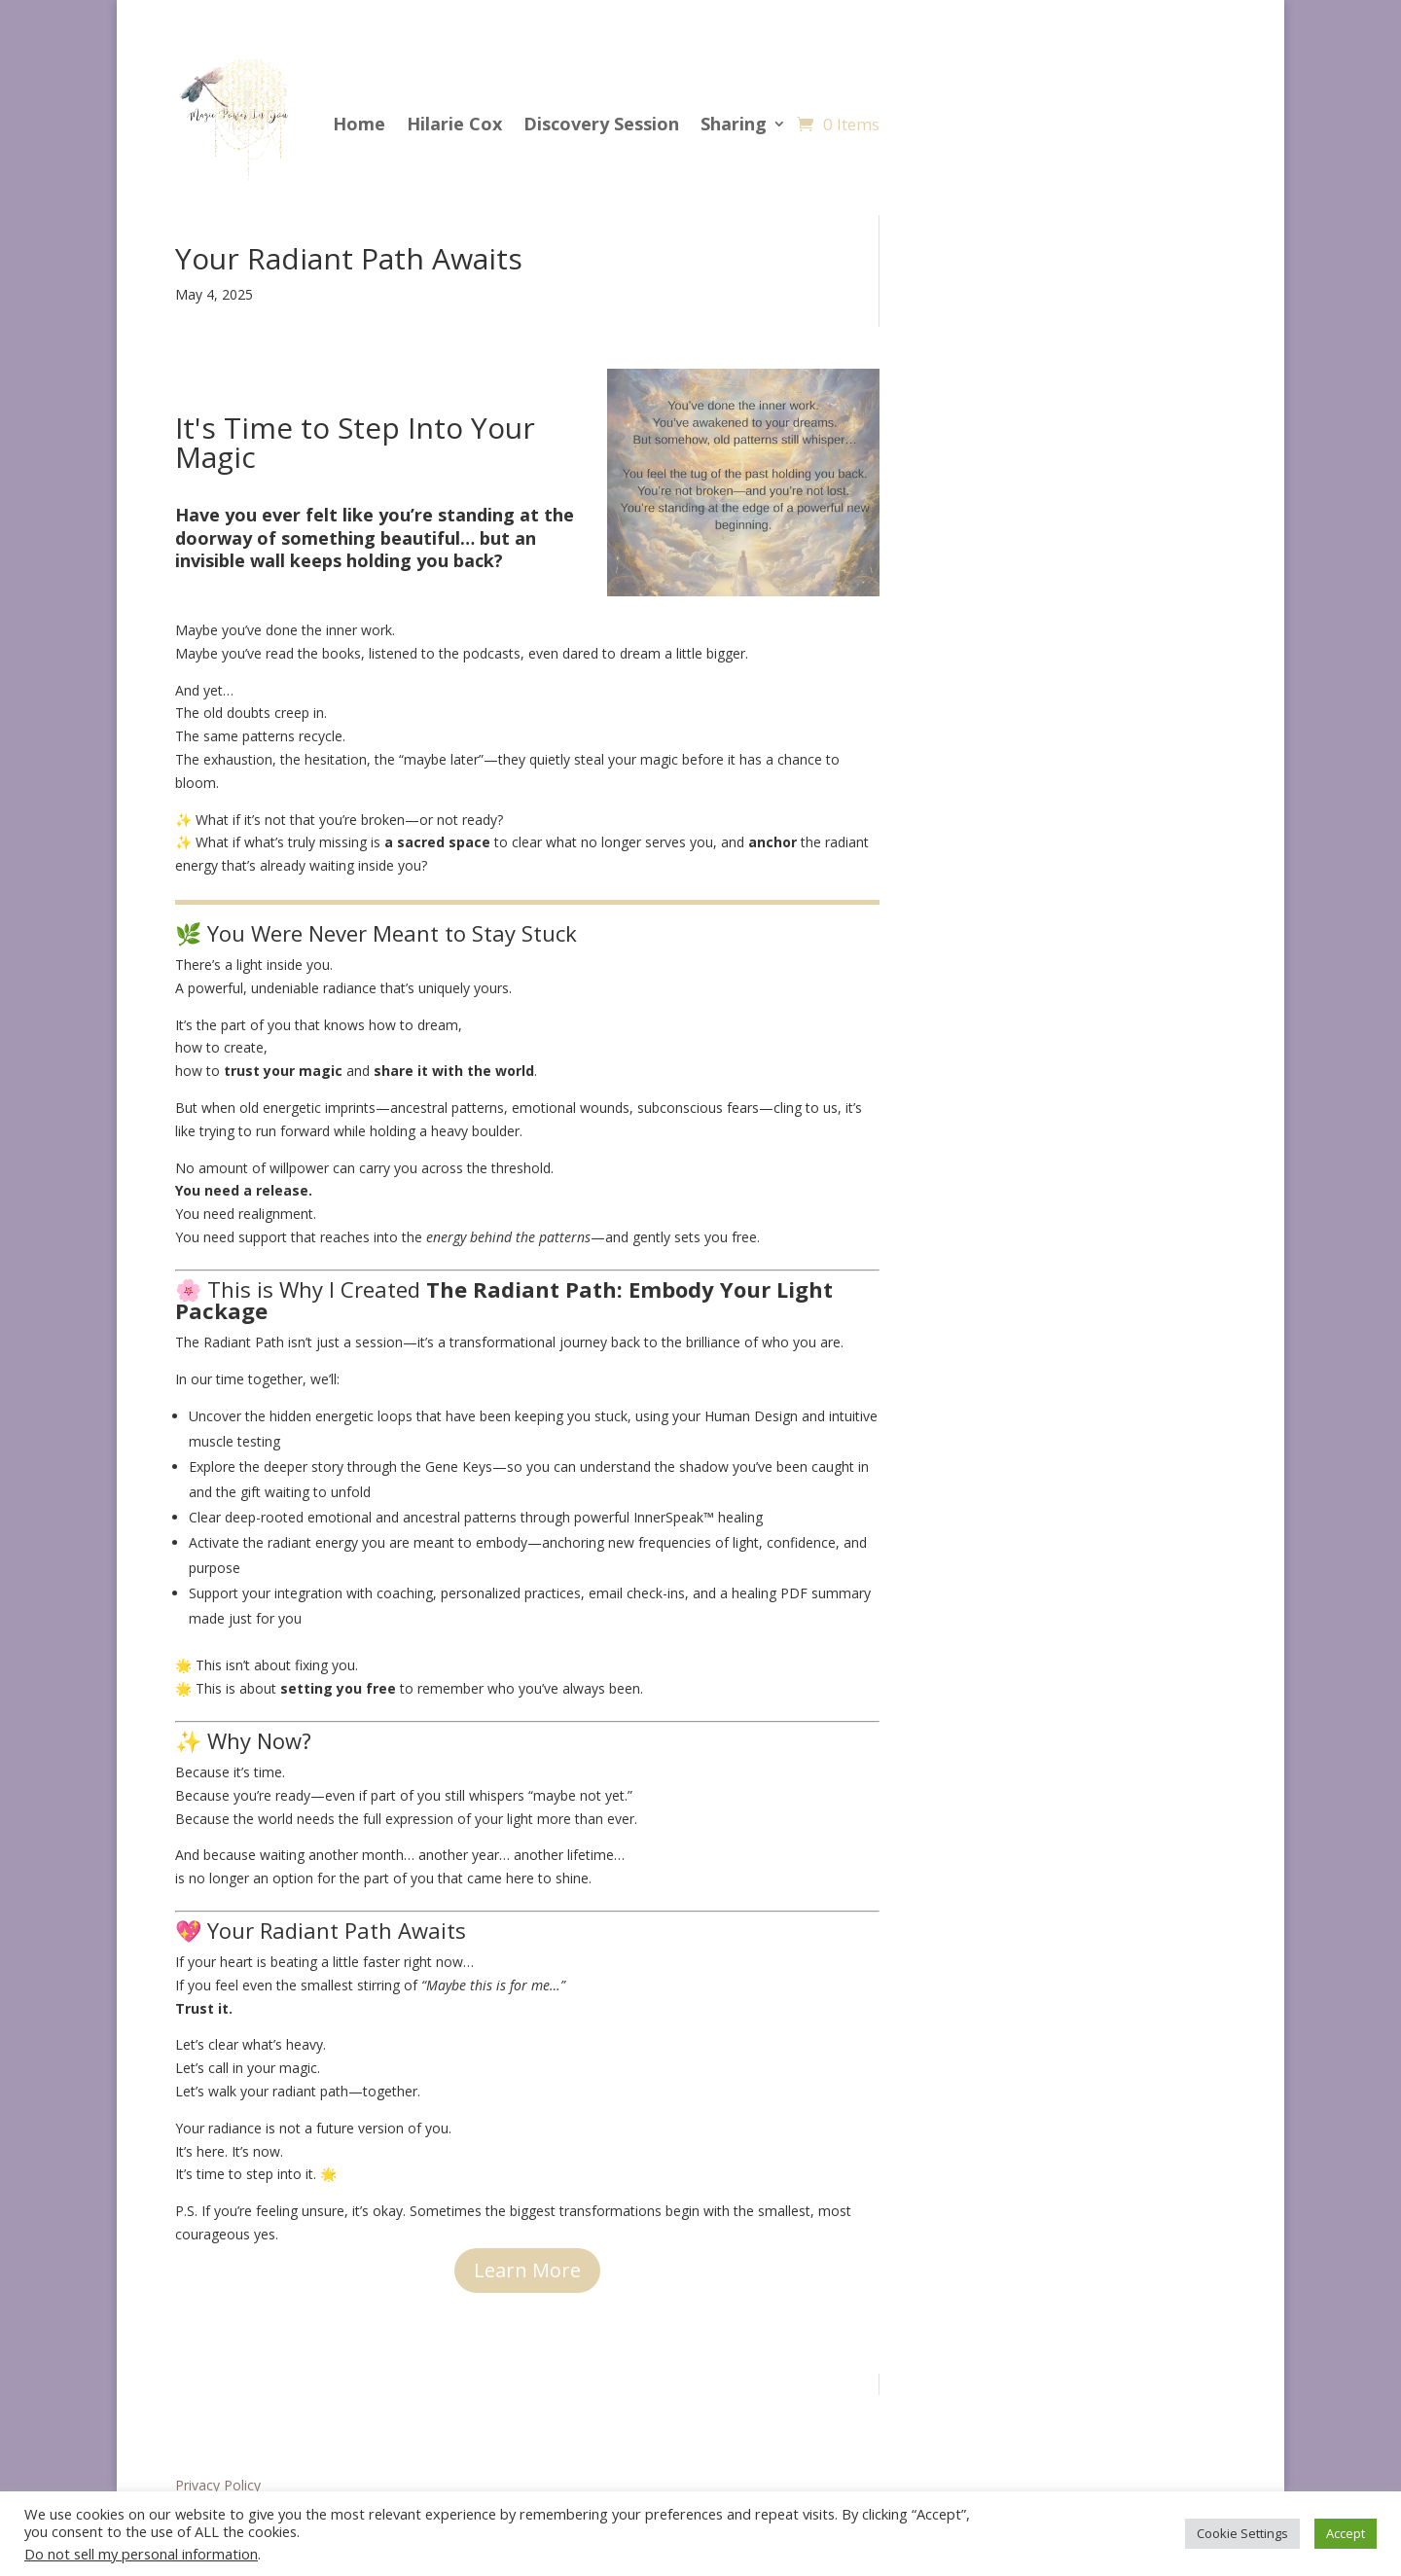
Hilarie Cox (454, 123)
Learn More (527, 2270)
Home (359, 123)
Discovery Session (601, 123)
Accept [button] (1345, 2533)
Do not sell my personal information (141, 2553)
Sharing (733, 123)
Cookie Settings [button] (1242, 2533)
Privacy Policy (218, 2485)
